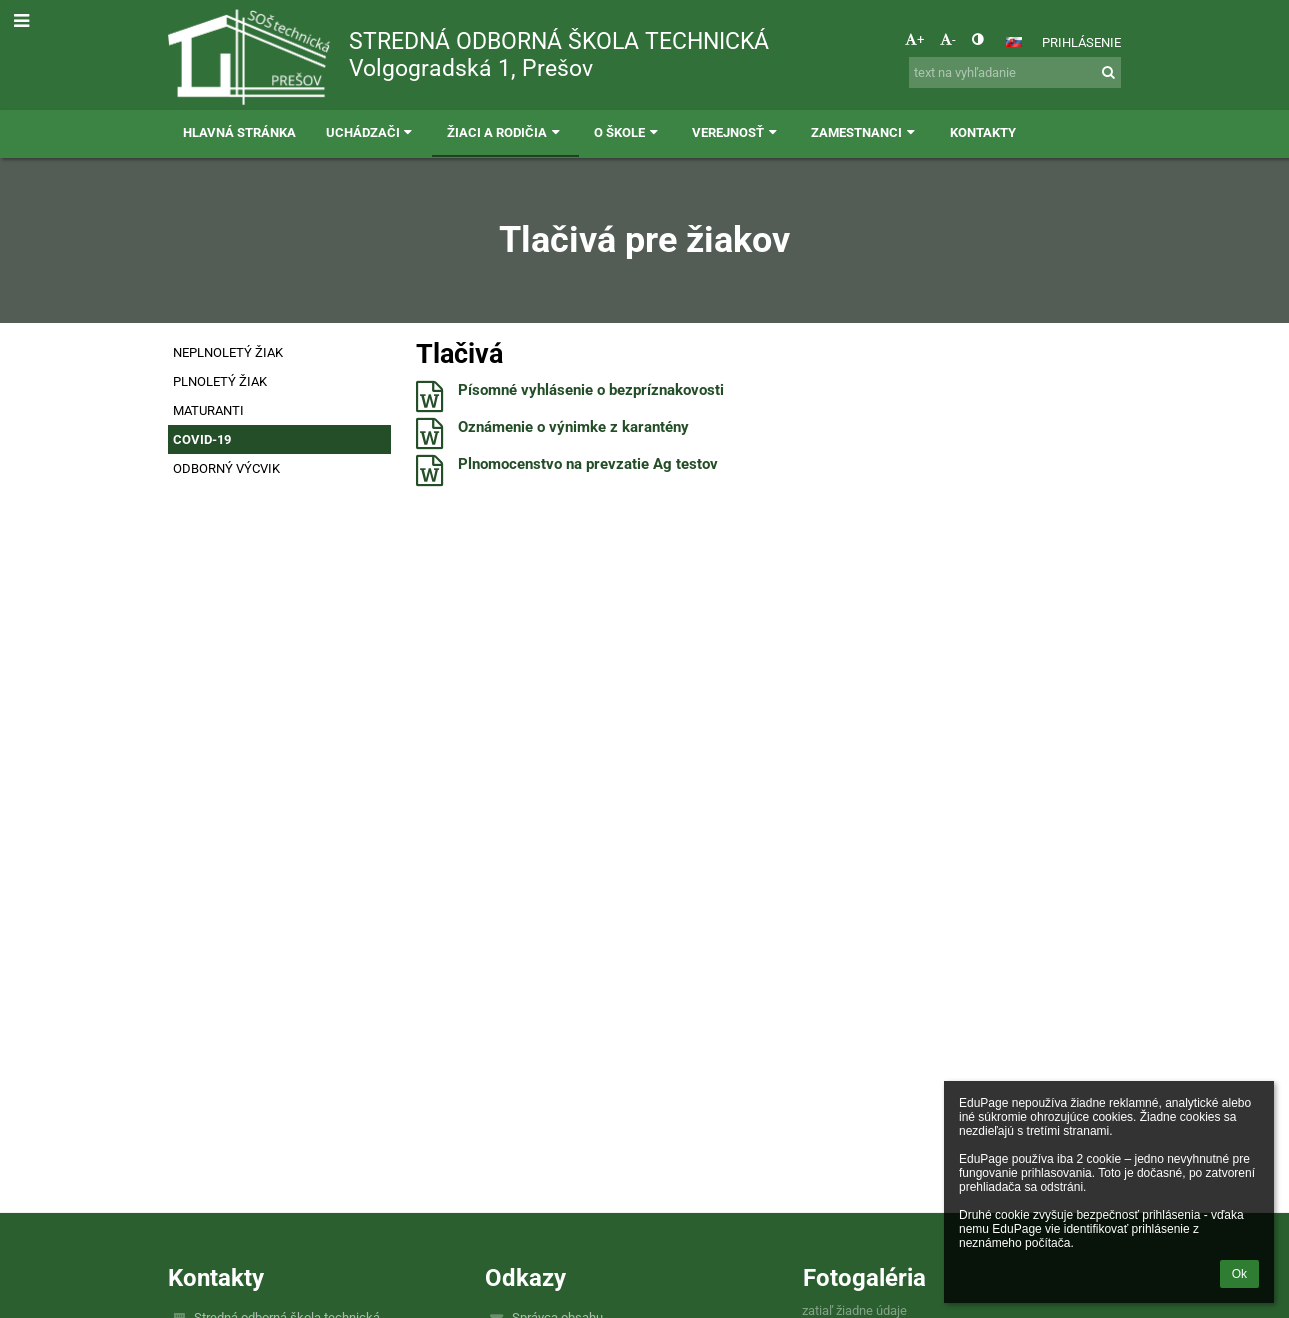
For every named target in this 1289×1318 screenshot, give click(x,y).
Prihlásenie (1081, 42)
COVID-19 (202, 439)
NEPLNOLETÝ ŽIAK (228, 352)
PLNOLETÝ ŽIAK (220, 381)
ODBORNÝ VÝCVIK (226, 468)
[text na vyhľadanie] (1015, 72)
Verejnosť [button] (736, 132)
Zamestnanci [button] (865, 132)
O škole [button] (628, 132)
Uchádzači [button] (371, 132)
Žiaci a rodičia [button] (505, 132)
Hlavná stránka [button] (239, 132)
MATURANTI (208, 410)
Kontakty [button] (983, 132)
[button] (1014, 42)
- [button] (948, 39)
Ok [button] (1239, 1274)
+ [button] (914, 39)
